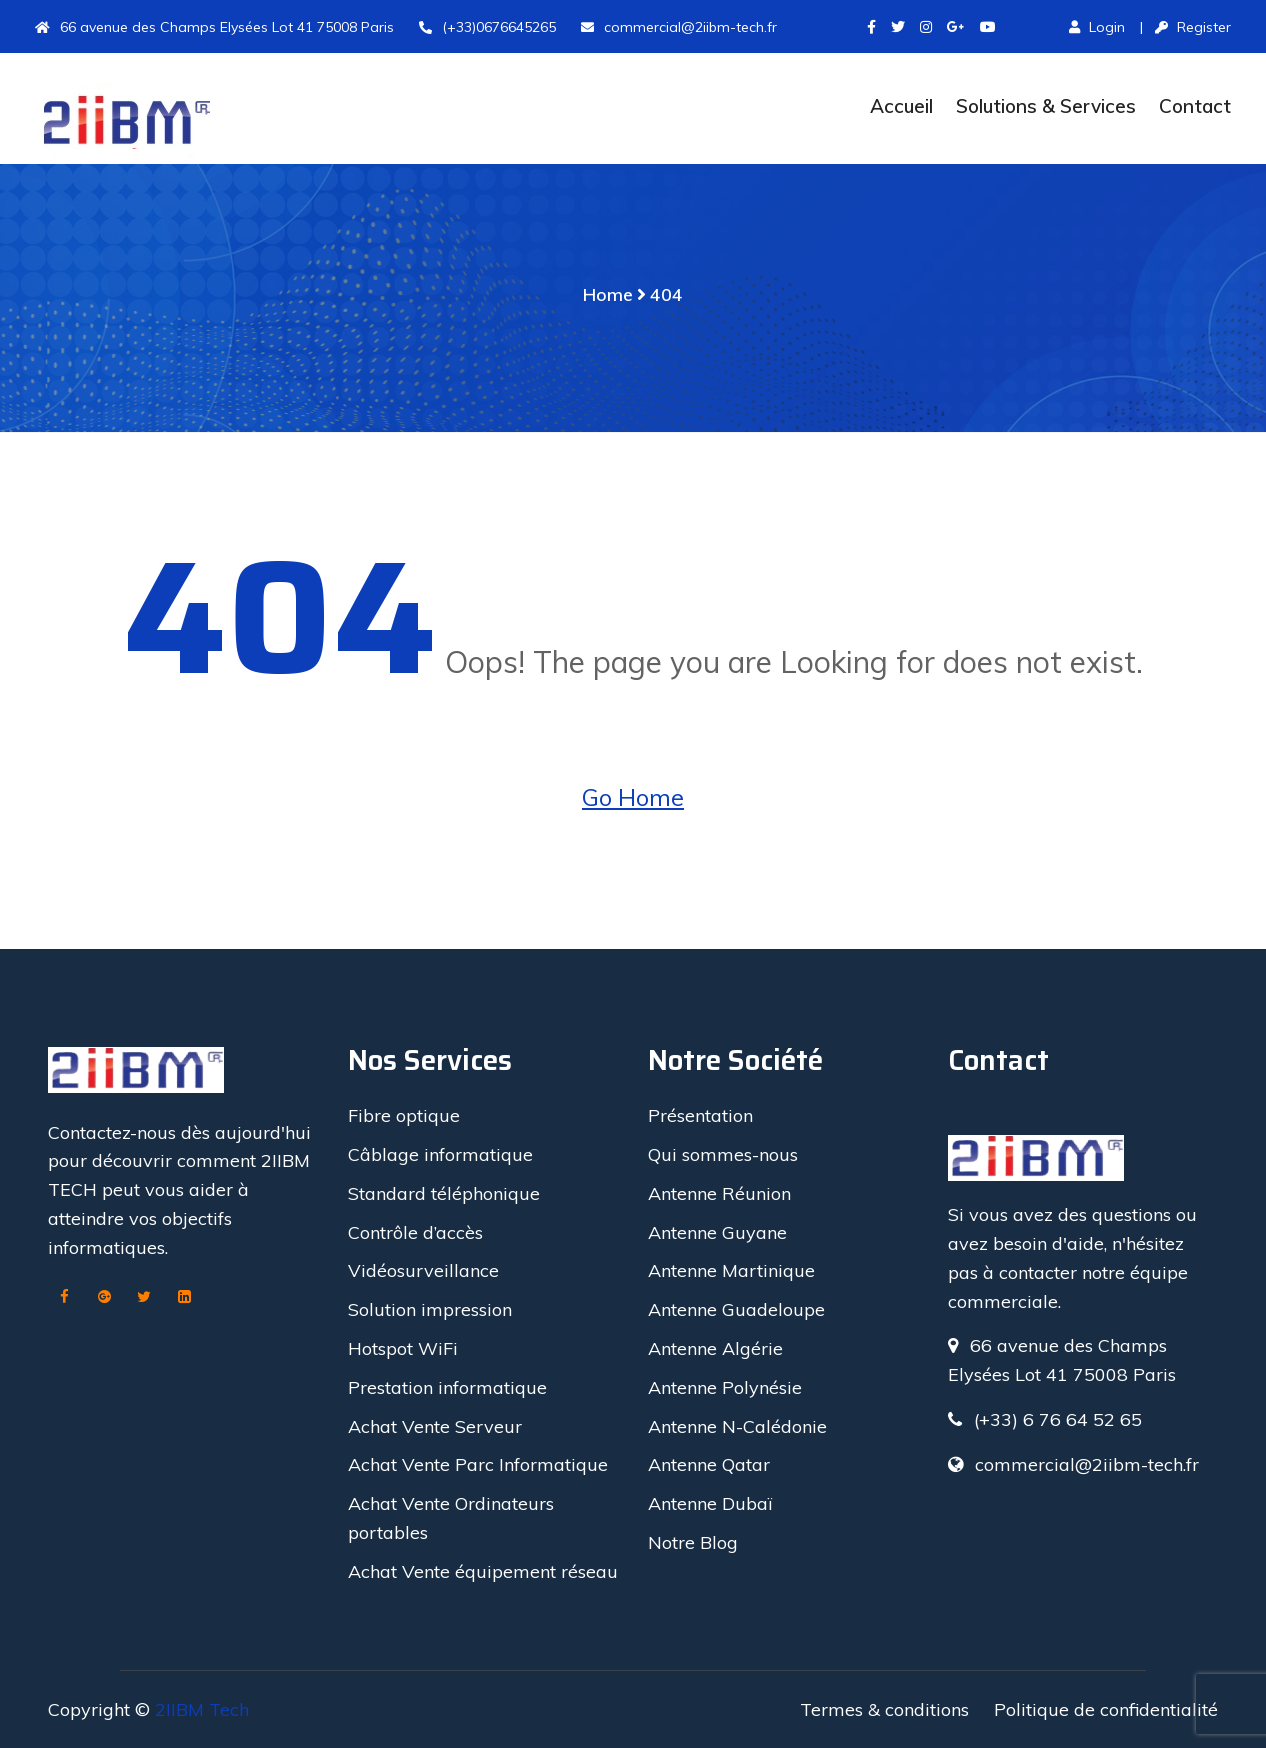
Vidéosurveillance (423, 1270)
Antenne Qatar (709, 1464)
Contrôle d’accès (415, 1232)
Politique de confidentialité (1106, 1709)
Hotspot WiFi (403, 1348)
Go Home (633, 797)
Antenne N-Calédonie (737, 1426)
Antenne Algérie (715, 1348)
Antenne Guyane (717, 1232)
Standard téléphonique (444, 1193)
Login (1097, 27)
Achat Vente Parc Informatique (478, 1464)
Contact (1195, 106)
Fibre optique (404, 1115)
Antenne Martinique (731, 1270)
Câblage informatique (440, 1154)
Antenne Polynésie (725, 1387)
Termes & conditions (884, 1709)
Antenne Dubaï (710, 1503)
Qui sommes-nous (723, 1154)
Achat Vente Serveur (435, 1426)
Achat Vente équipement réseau (483, 1571)
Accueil (901, 106)
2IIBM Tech (202, 1709)
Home (608, 294)
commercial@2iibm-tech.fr (679, 27)
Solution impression (430, 1309)
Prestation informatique (447, 1387)
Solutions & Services (1046, 106)
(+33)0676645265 (487, 27)
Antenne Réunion (719, 1193)
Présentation (700, 1115)
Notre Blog (693, 1542)
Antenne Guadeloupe (736, 1309)
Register (1193, 27)
